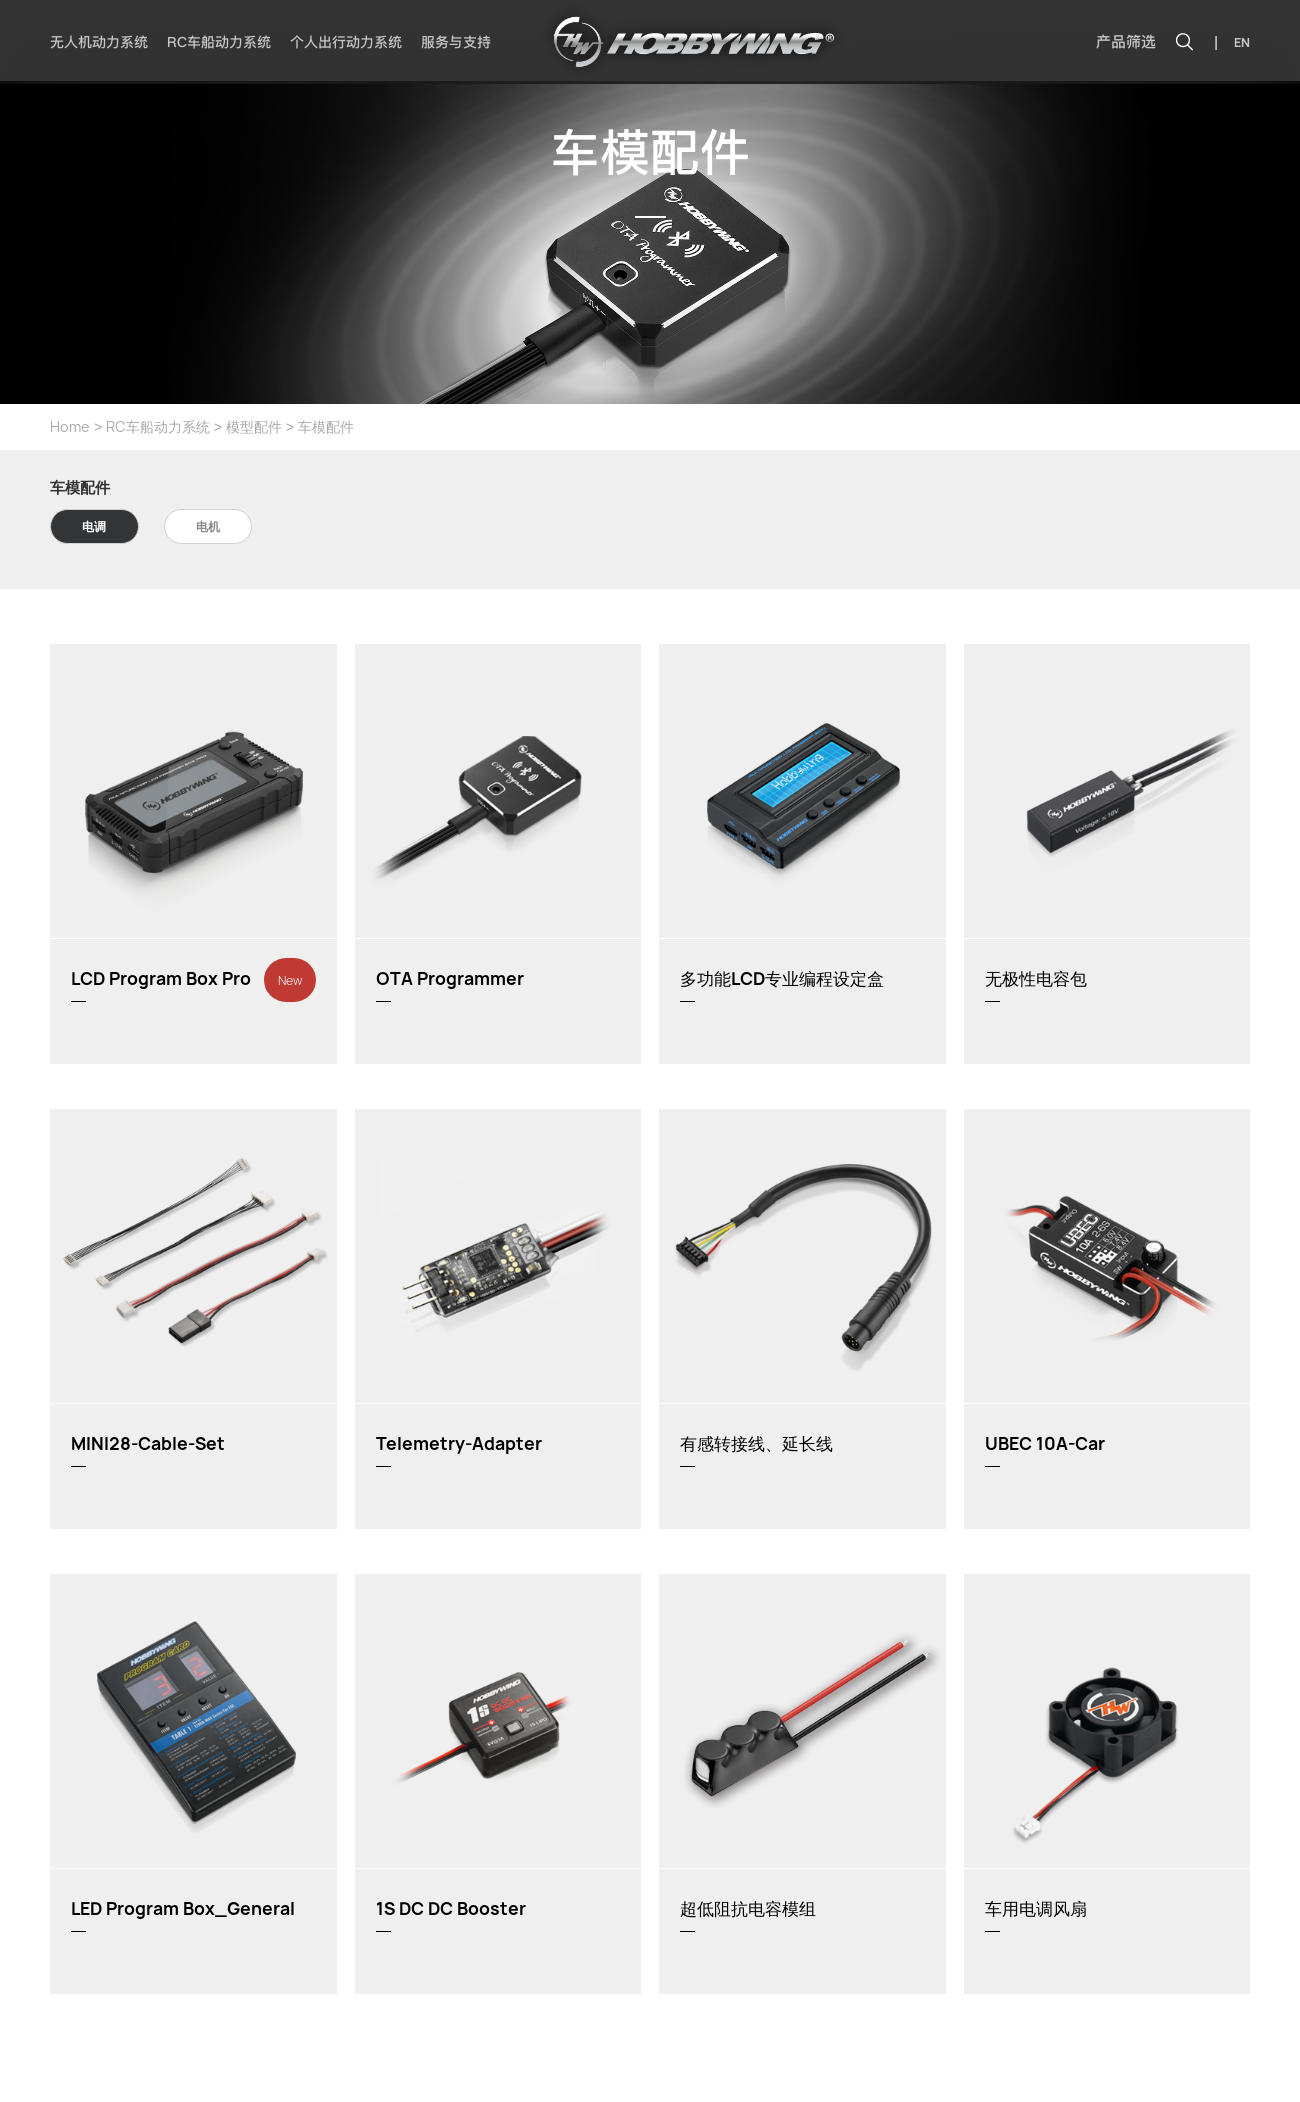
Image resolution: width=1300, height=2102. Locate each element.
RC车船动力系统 (219, 42)
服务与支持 (456, 42)
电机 (208, 526)
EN (1242, 42)
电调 (94, 526)
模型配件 (254, 426)
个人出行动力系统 (346, 42)
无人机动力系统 (99, 42)
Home (70, 426)
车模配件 (326, 426)
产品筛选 (1126, 42)
